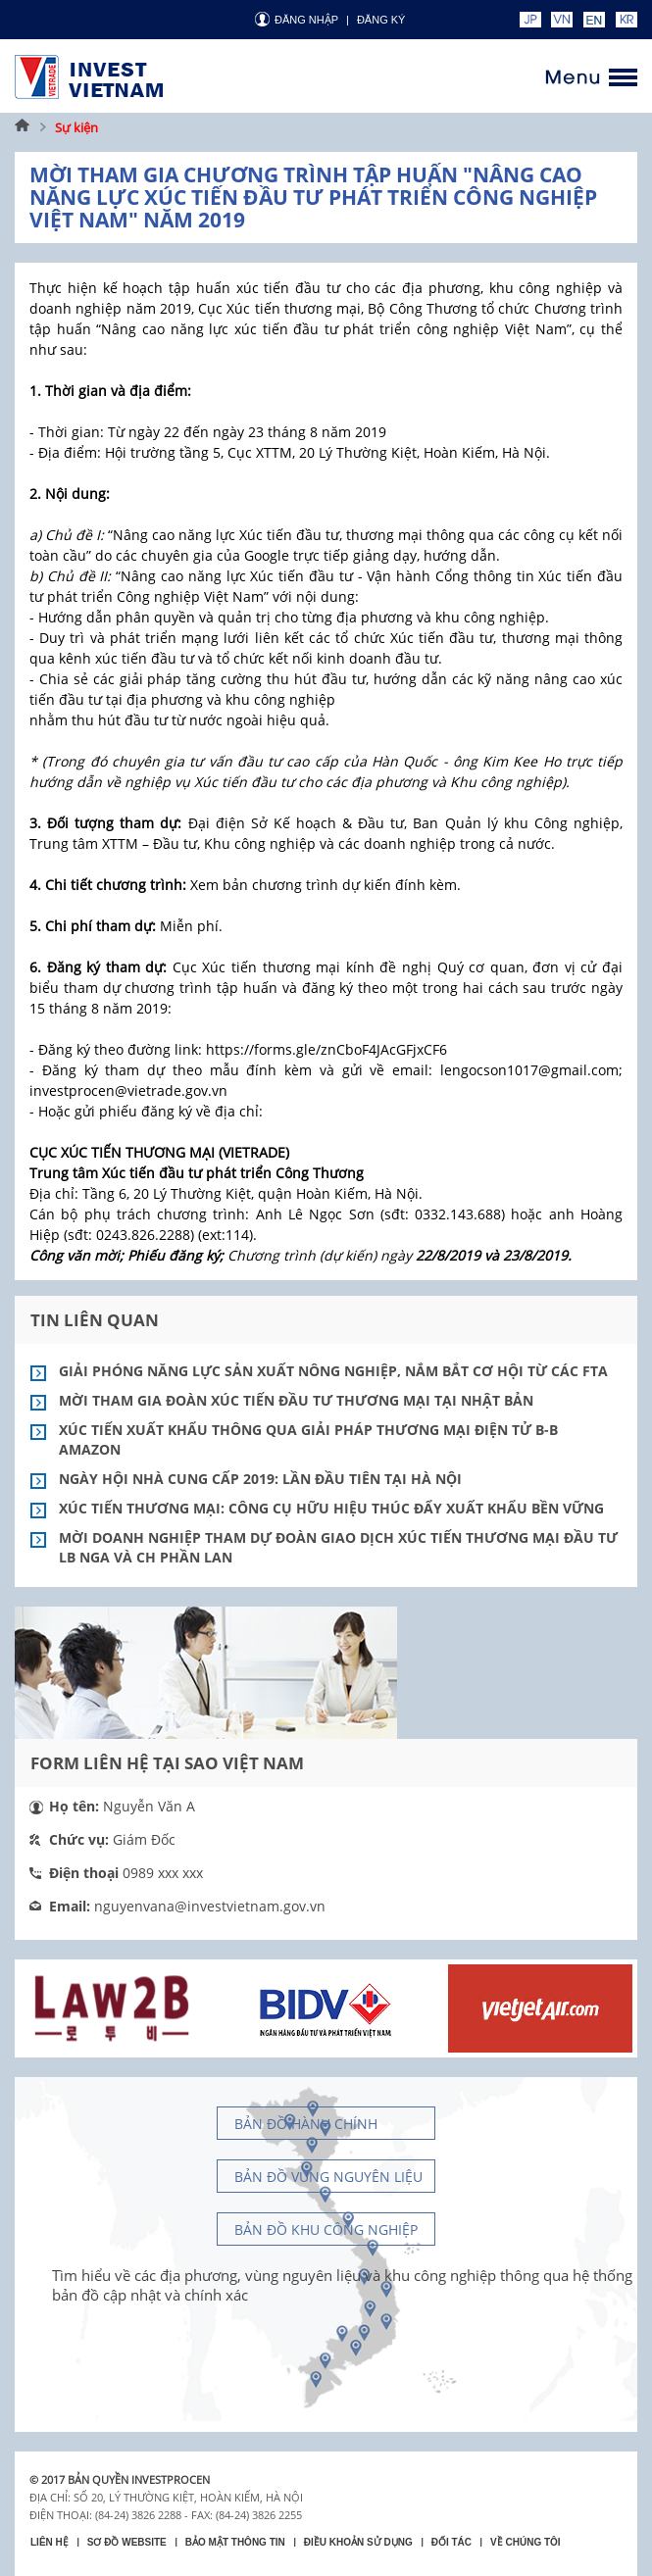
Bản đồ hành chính (305, 2123)
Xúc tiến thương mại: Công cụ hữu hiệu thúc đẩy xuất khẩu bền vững (331, 1508)
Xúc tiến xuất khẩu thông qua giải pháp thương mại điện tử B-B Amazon (308, 1439)
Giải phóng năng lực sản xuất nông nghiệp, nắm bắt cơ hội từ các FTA (333, 1371)
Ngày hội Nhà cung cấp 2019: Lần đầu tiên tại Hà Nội (260, 1478)
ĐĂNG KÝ (381, 19)
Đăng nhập (306, 19)
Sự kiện (76, 127)
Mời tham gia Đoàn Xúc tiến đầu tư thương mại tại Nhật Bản (296, 1400)
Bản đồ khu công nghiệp (326, 2229)
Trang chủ (22, 127)
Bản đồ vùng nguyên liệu (328, 2176)
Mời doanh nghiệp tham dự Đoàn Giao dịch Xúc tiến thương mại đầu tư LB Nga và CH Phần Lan (338, 1547)
